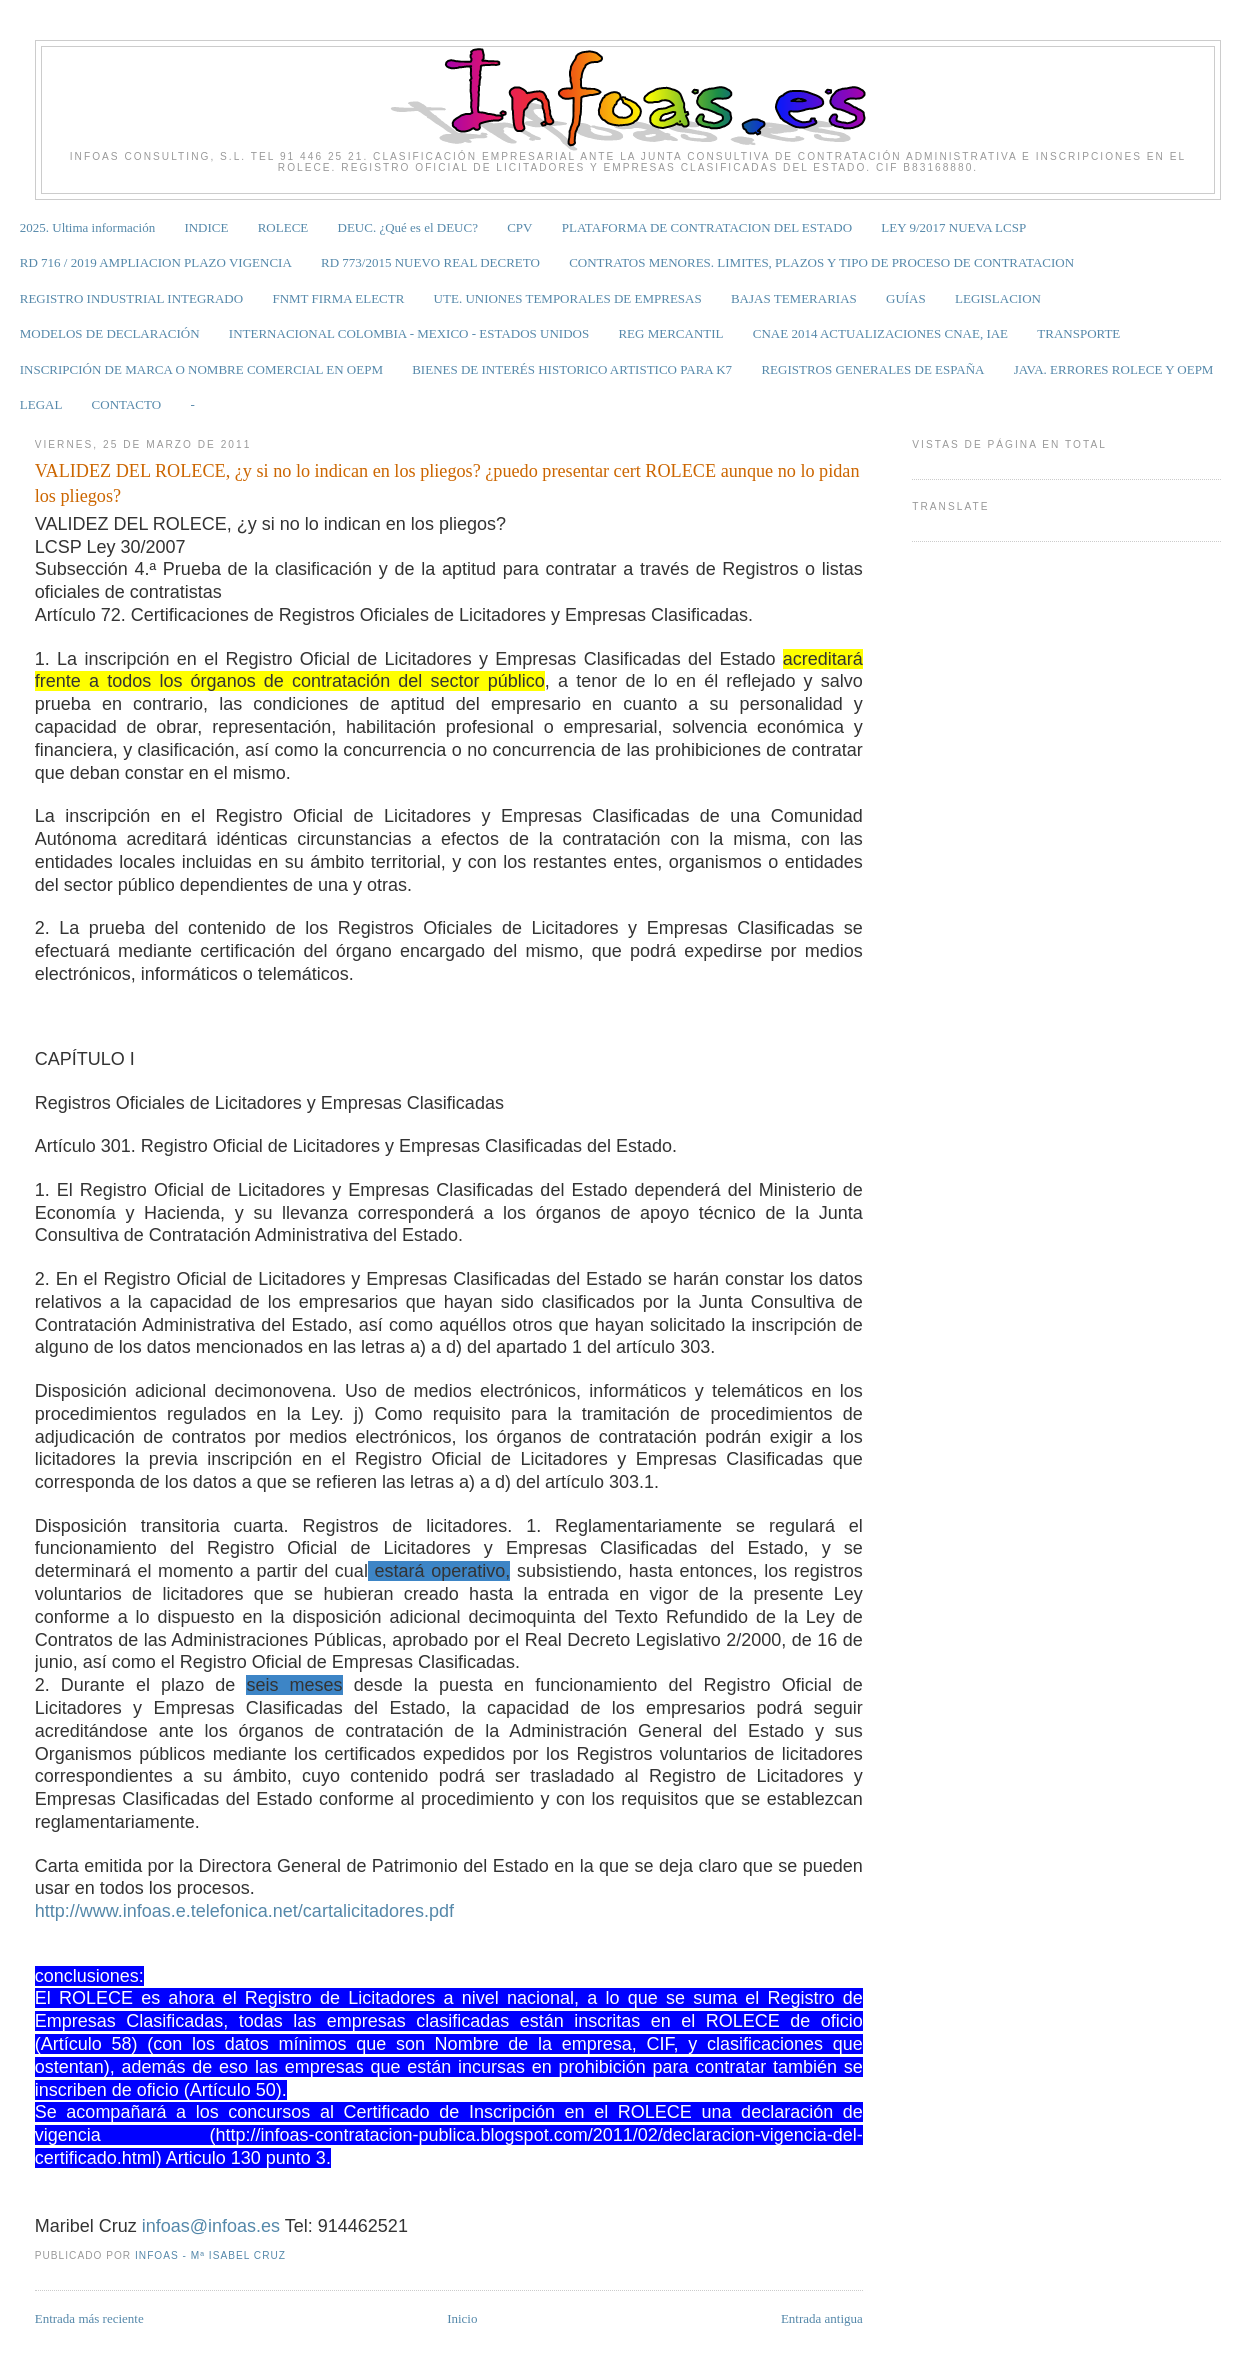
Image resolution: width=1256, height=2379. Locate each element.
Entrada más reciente (89, 2318)
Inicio (462, 2318)
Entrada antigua (822, 2318)
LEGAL (41, 404)
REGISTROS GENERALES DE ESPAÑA (872, 369)
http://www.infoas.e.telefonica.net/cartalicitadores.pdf (244, 1911)
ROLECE (283, 227)
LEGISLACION (998, 298)
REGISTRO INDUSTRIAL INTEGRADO (131, 298)
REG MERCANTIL (670, 333)
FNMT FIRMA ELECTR (338, 298)
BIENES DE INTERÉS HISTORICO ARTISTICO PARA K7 (572, 369)
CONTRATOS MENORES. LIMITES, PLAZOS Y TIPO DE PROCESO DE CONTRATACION (821, 262)
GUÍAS (906, 298)
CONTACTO (127, 404)
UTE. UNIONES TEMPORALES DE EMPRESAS (568, 298)
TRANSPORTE (1078, 333)
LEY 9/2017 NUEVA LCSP (953, 227)
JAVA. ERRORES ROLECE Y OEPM (1114, 369)
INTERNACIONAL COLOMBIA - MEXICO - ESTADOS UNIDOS (409, 333)
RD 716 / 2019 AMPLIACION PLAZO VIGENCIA (156, 262)
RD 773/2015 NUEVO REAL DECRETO (430, 262)
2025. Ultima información (87, 227)
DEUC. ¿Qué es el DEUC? (408, 227)
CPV (519, 227)
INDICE (206, 227)
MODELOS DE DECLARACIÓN (110, 333)
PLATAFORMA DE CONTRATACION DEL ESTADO (707, 227)
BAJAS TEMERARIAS (794, 298)
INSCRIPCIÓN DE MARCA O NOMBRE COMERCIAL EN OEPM (201, 369)
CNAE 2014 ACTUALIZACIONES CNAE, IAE (880, 333)
